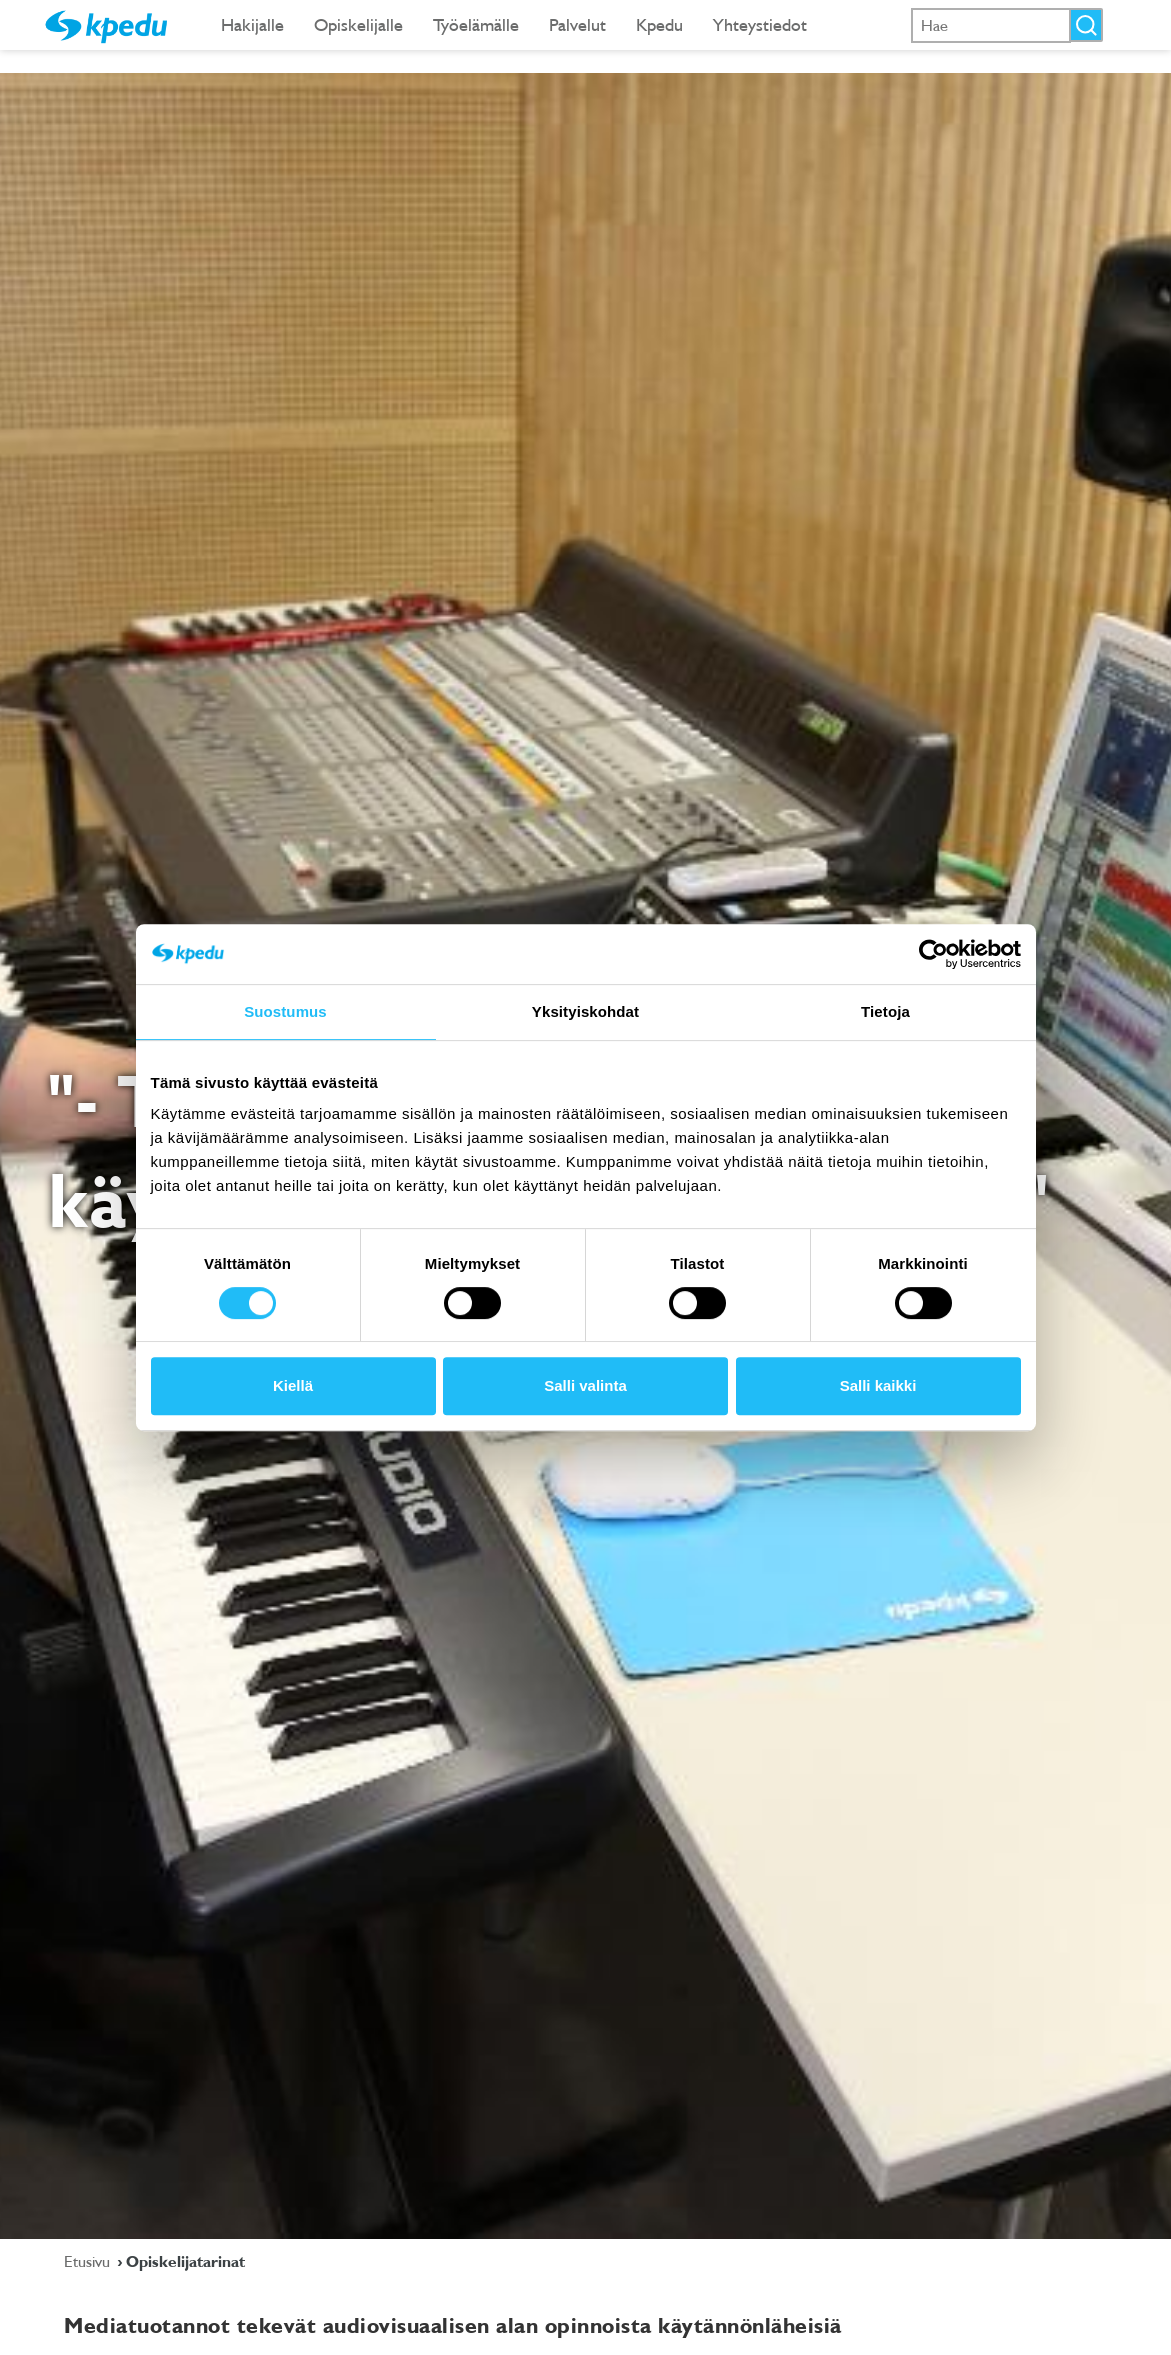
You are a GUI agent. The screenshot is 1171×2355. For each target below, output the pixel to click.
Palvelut (577, 24)
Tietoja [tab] (885, 1011)
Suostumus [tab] (285, 1011)
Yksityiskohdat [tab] (585, 1011)
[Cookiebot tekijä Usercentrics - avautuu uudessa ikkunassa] (933, 954)
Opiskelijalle (358, 24)
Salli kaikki (878, 1385)
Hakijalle (252, 24)
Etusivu (89, 2261)
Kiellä (293, 1385)
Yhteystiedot (760, 24)
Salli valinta (585, 1385)
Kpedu (659, 24)
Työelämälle (476, 24)
